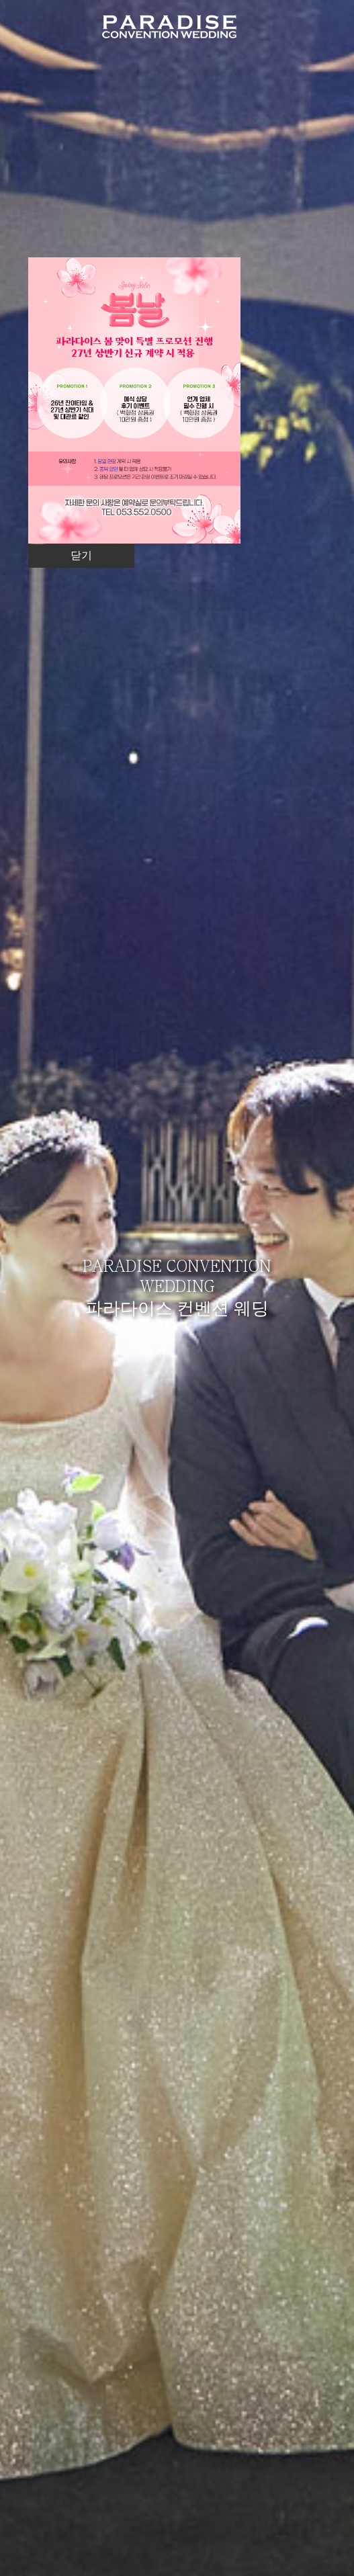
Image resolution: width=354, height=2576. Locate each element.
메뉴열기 (322, 25)
